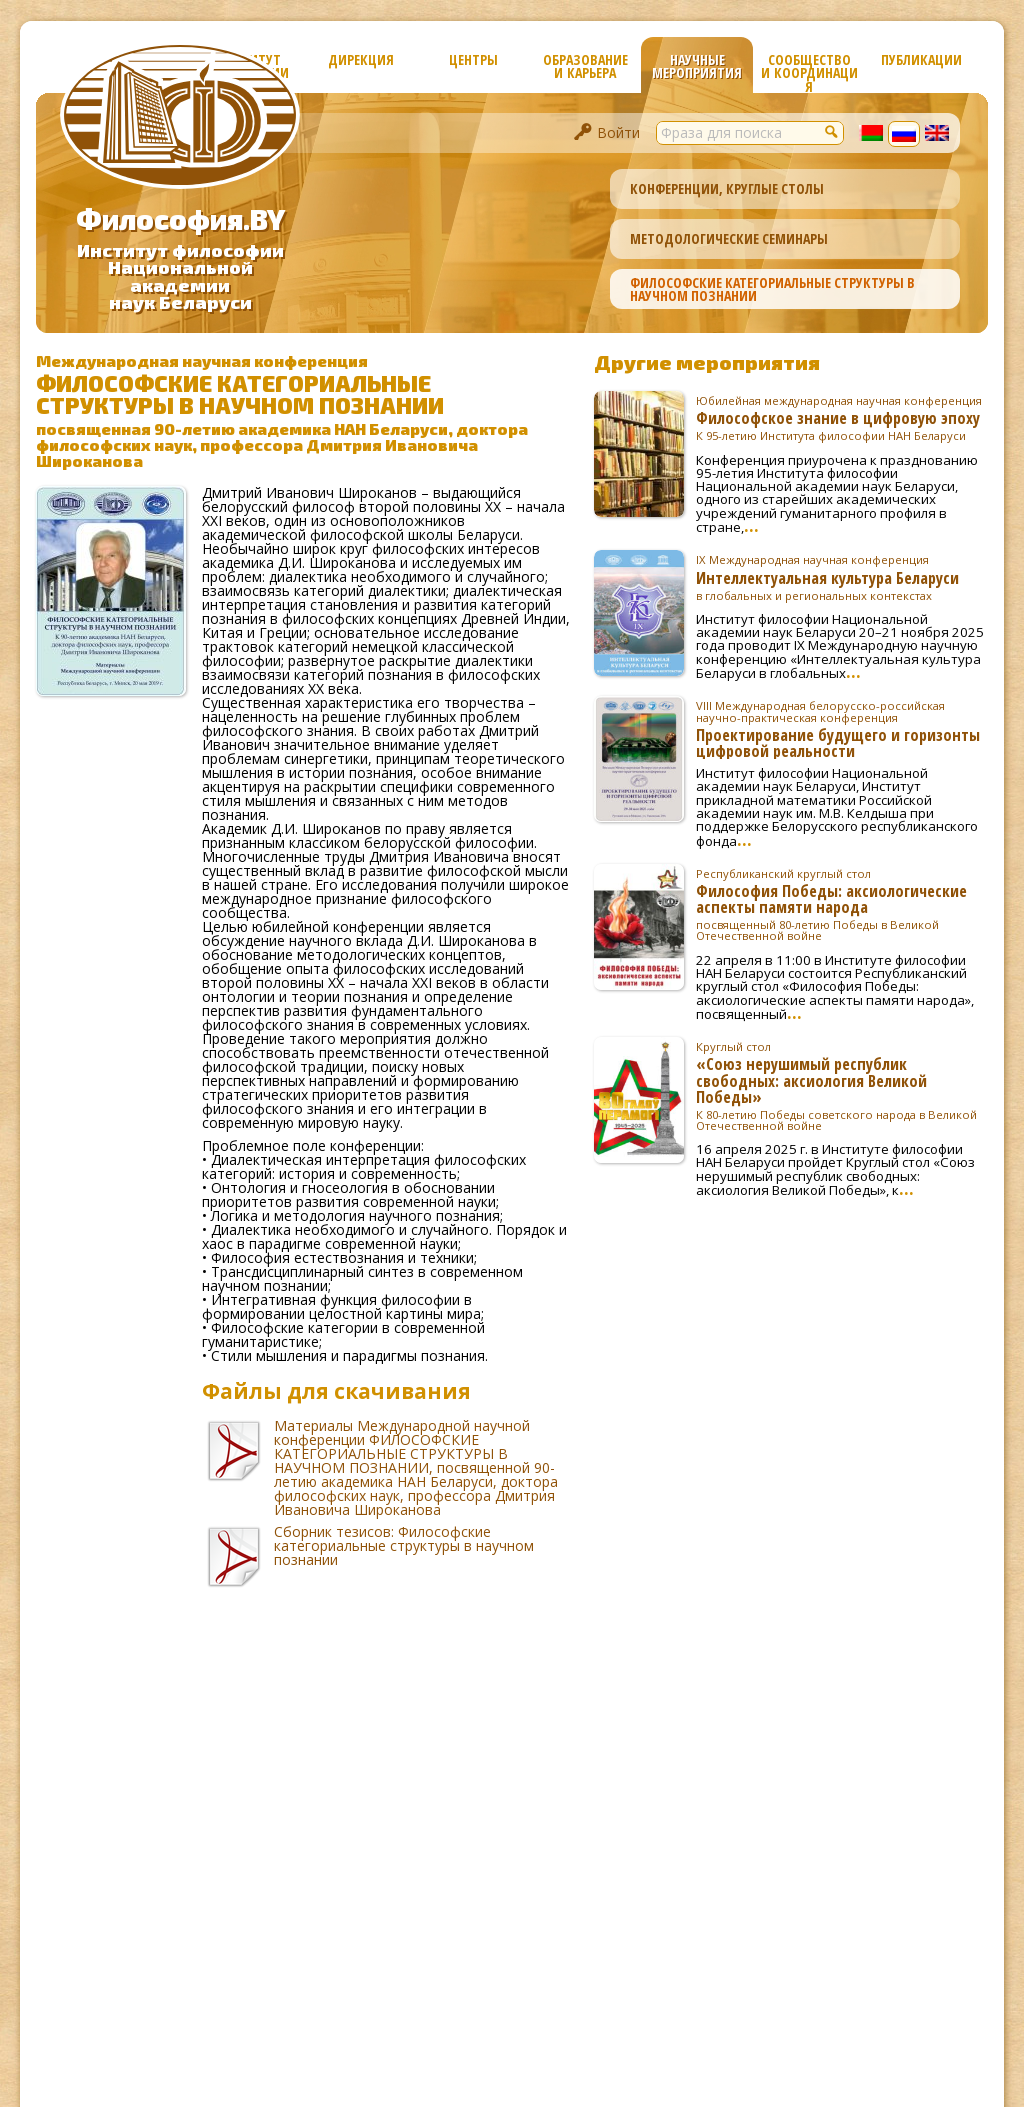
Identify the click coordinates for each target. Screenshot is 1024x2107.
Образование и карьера (585, 66)
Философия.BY (180, 219)
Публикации (921, 59)
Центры (473, 59)
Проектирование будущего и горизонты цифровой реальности (842, 728)
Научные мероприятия (697, 66)
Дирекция (361, 59)
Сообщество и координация (809, 71)
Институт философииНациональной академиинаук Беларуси (180, 276)
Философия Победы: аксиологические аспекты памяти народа (842, 905)
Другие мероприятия (707, 362)
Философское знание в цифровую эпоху (842, 418)
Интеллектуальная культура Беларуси (842, 577)
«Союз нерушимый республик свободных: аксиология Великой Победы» (842, 1086)
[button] (832, 131)
